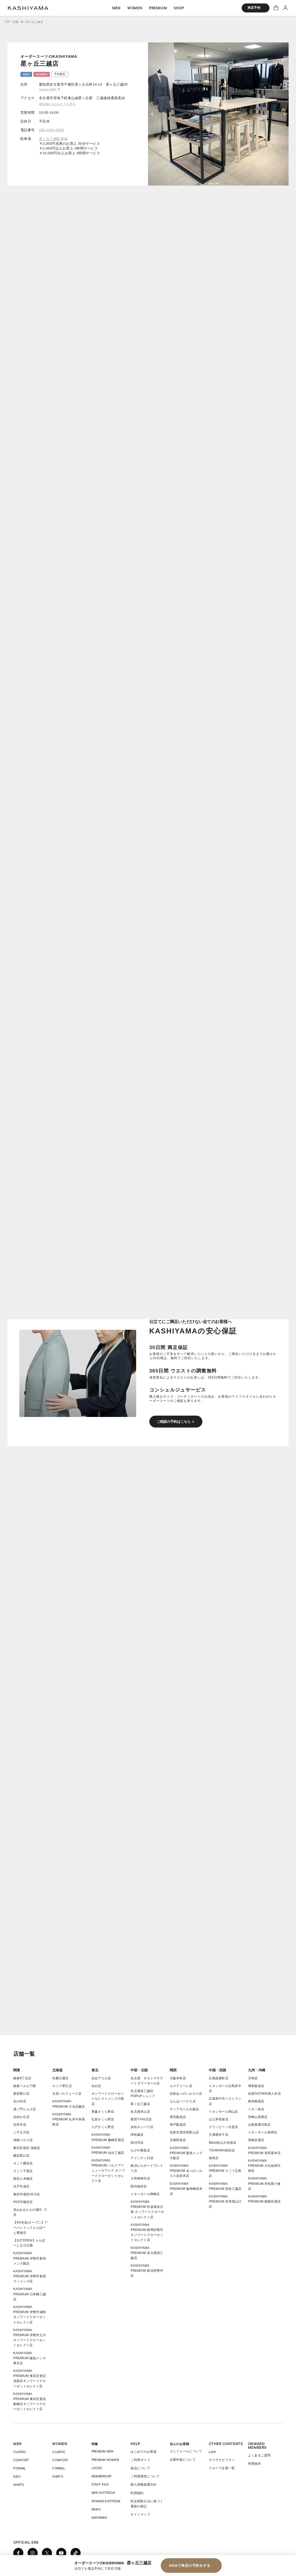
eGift (212, 2452)
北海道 (57, 2070)
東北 (95, 2070)
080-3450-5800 (51, 130)
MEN (17, 2443)
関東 (16, 2070)
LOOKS (97, 2468)
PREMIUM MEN (103, 2451)
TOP (7, 21)
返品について (140, 2468)
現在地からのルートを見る (57, 103)
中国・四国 (217, 2070)
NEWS (96, 2509)
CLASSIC (20, 2452)
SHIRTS (18, 2484)
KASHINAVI (99, 2517)
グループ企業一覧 (222, 2468)
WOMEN (59, 2443)
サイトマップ (140, 2514)
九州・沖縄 (256, 2070)
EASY (17, 2476)
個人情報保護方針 (143, 2484)
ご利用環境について (145, 2476)
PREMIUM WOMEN (105, 2460)
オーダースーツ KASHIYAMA (28, 8)
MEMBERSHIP (101, 2476)
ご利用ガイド (140, 2460)
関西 (173, 2070)
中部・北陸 (139, 2070)
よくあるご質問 (259, 2455)
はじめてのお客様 (143, 2452)
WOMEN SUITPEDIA (106, 2501)
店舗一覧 (18, 21)
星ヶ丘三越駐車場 (53, 139)
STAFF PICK (100, 2484)
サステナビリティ (222, 2460)
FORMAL (19, 2468)
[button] (211, 183)
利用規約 (136, 2493)
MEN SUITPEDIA (103, 2492)
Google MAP (48, 89)
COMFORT (21, 2460)
